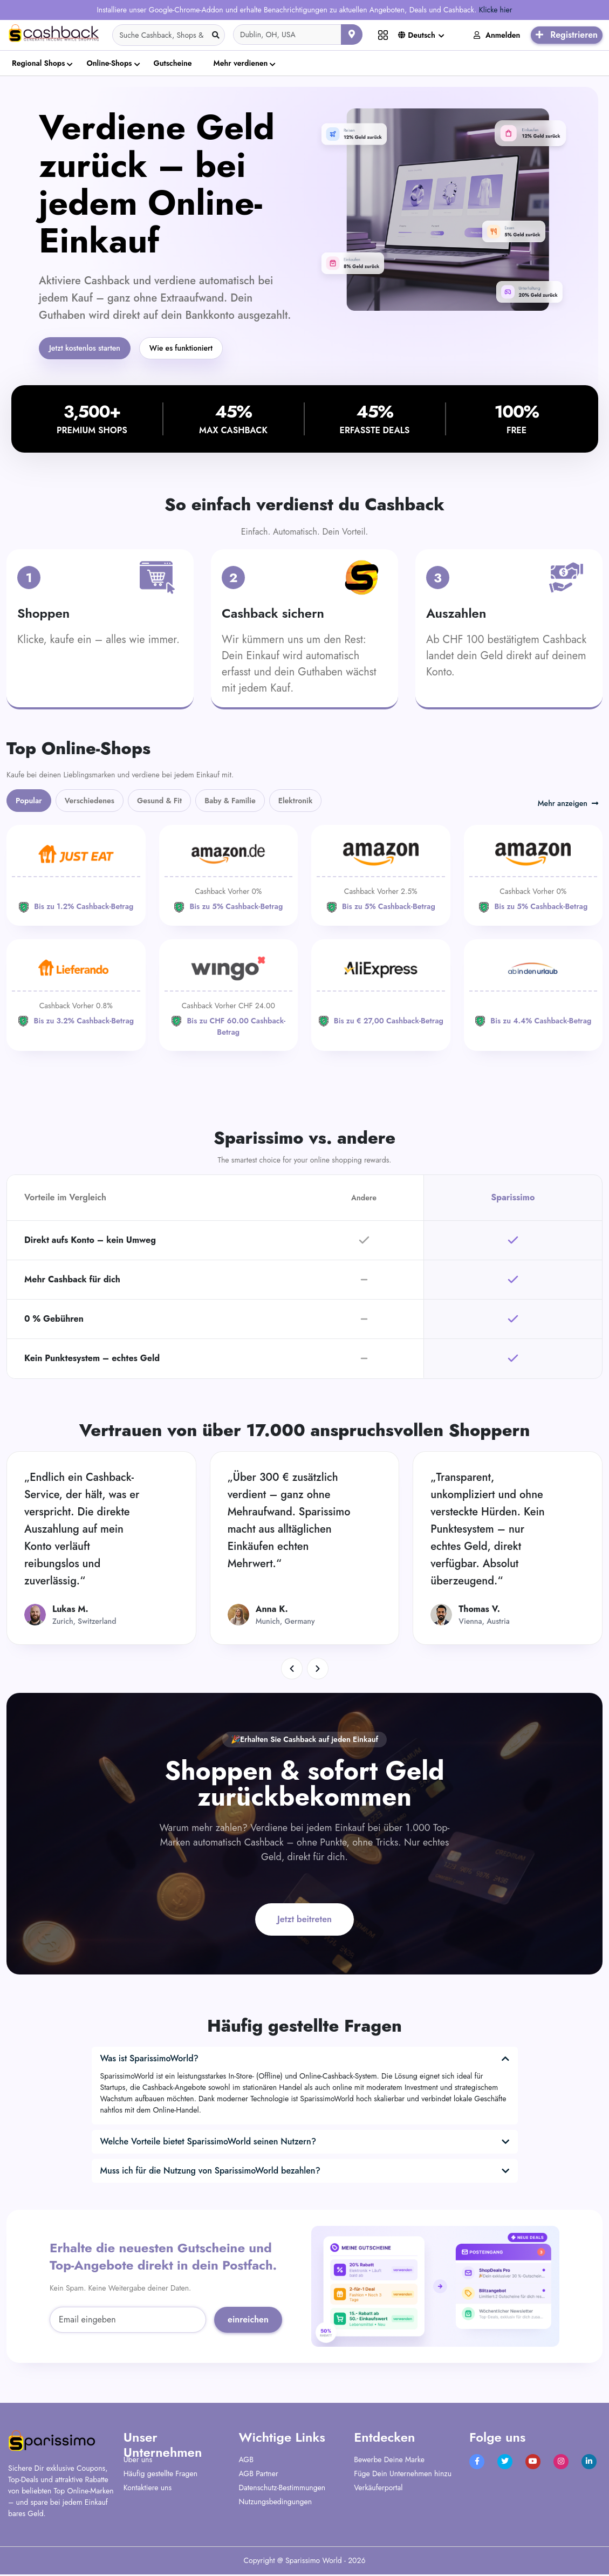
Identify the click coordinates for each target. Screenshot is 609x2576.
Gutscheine (173, 63)
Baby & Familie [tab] (230, 802)
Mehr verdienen (241, 63)
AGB (246, 2461)
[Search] (168, 35)
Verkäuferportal (378, 2489)
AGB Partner (258, 2475)
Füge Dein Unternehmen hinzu (402, 2475)
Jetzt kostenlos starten (91, 349)
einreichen (248, 2321)
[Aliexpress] (381, 991)
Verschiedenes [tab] (89, 802)
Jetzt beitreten (304, 1921)
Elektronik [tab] (295, 802)
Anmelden (497, 35)
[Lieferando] (76, 991)
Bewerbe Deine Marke (389, 2461)
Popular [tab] (29, 802)
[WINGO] (229, 997)
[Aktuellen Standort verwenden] (351, 34)
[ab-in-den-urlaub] (533, 991)
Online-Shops (109, 63)
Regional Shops (38, 63)
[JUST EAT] (76, 876)
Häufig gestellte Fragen (160, 2475)
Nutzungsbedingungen (275, 2503)
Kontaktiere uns (148, 2489)
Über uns (138, 2461)
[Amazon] (229, 876)
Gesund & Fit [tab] (159, 802)
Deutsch (416, 35)
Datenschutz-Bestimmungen (282, 2489)
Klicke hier (495, 9)
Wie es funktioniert (199, 349)
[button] (292, 1670)
